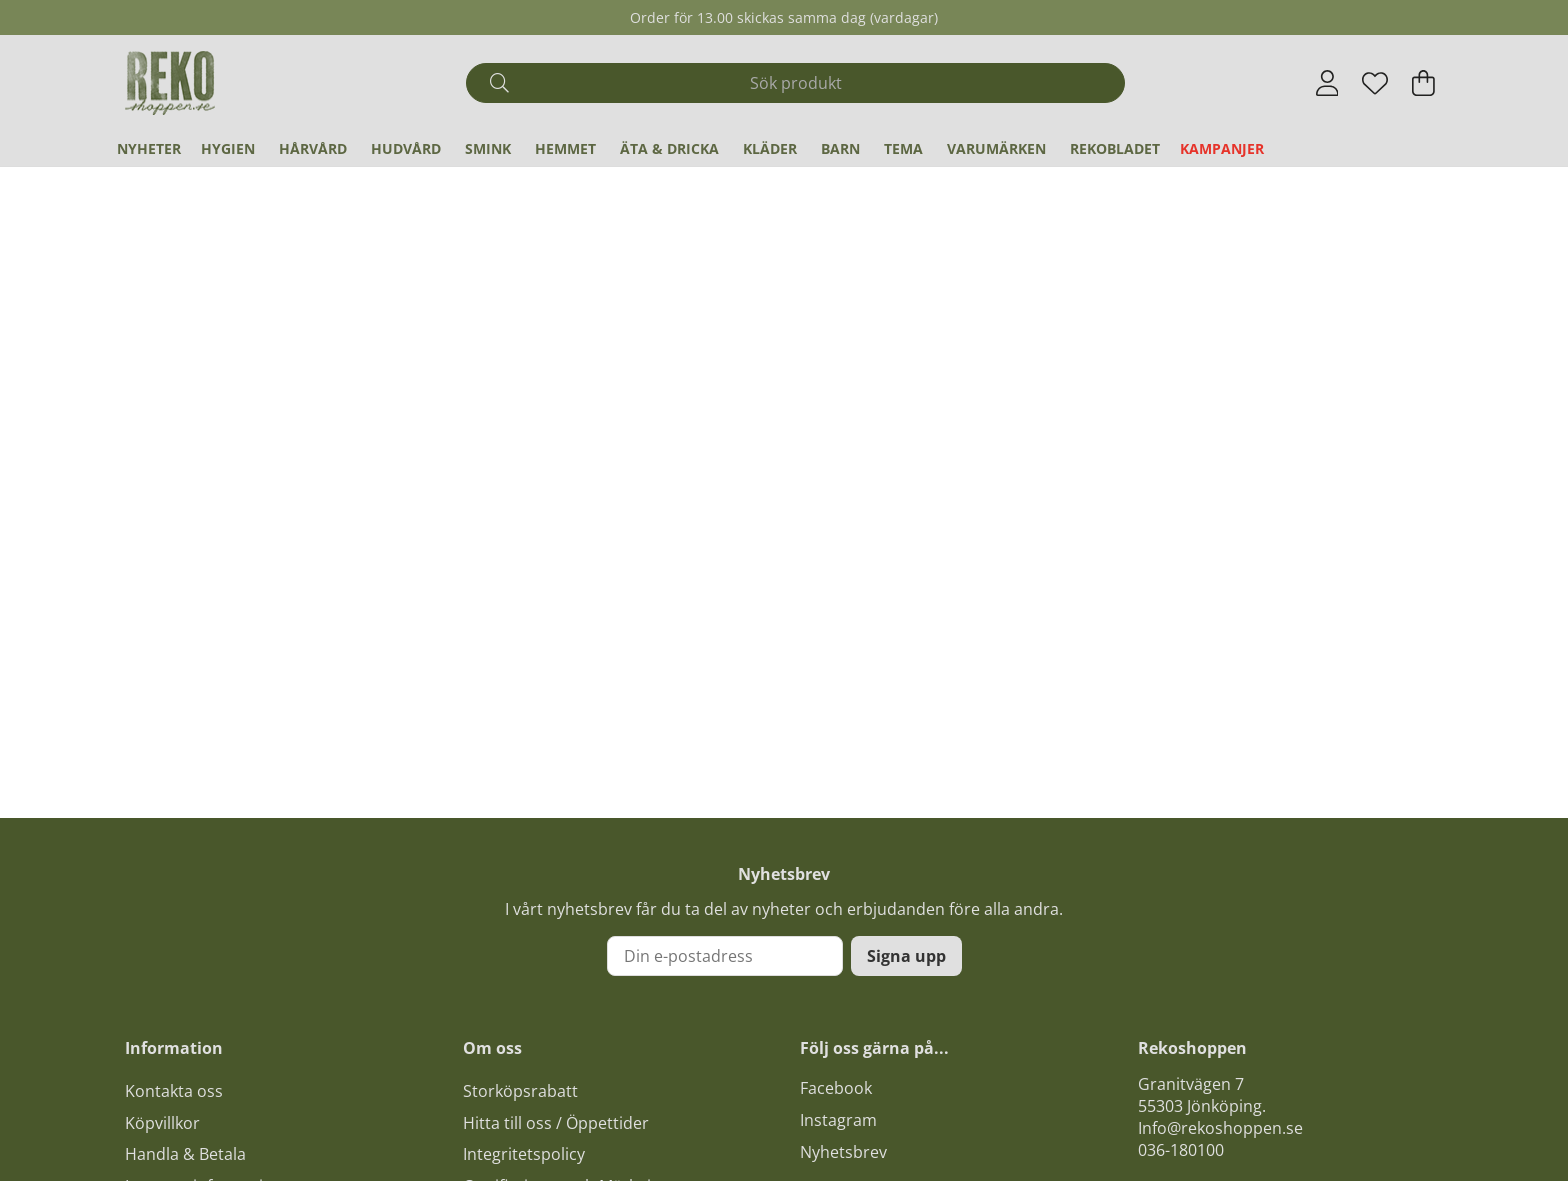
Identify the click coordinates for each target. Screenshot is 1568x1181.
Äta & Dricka (669, 148)
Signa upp (906, 956)
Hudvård (406, 148)
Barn (840, 148)
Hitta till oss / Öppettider (556, 1123)
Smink (488, 148)
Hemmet (565, 148)
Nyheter (149, 148)
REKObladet (1115, 148)
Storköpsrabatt (520, 1091)
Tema (903, 148)
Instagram (838, 1120)
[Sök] (795, 83)
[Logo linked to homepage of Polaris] (170, 83)
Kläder (770, 148)
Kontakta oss (174, 1091)
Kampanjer (1222, 148)
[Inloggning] (1327, 83)
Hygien (228, 148)
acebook (840, 1088)
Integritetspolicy (524, 1154)
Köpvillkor (162, 1123)
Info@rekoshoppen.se (1220, 1128)
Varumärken (996, 148)
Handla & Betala (185, 1154)
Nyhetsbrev (843, 1152)
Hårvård (313, 148)
